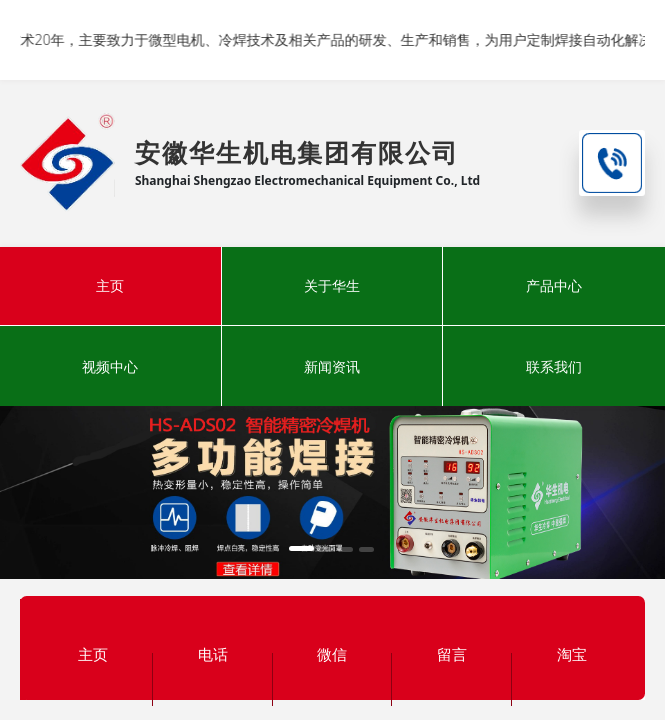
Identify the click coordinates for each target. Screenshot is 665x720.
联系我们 (554, 366)
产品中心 (554, 285)
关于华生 (332, 285)
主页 (110, 285)
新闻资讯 (332, 366)
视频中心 (110, 366)
